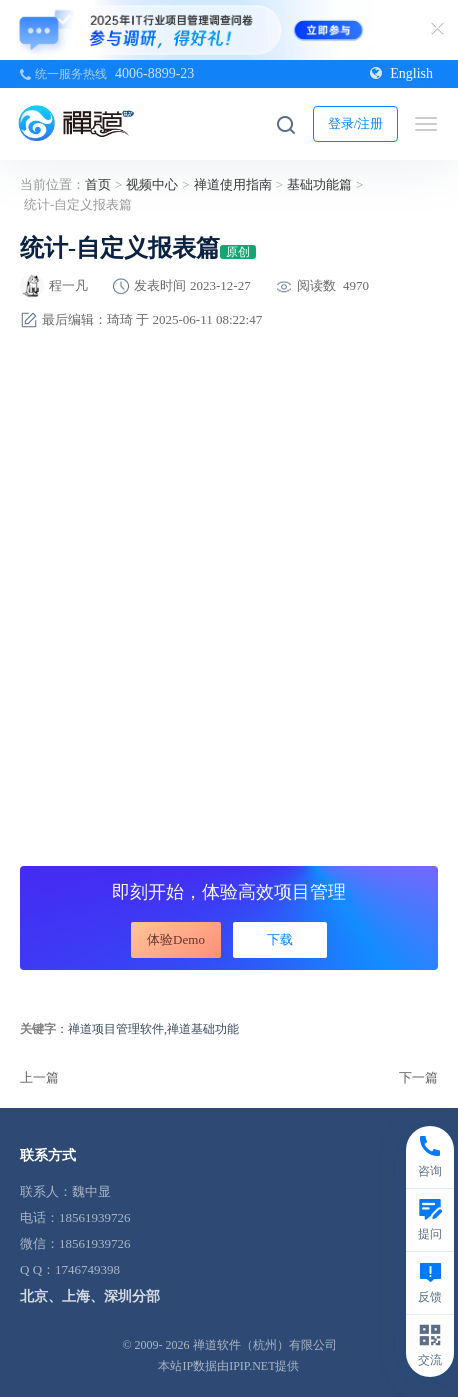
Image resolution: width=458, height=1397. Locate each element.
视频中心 (152, 184)
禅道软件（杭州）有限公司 (265, 1345)
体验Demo (176, 939)
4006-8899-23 (154, 73)
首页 (98, 184)
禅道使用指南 (233, 184)
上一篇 (39, 1077)
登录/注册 (356, 123)
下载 (280, 939)
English (401, 73)
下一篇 (418, 1077)
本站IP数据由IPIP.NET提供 (228, 1366)
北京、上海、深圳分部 (90, 1296)
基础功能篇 (319, 184)
